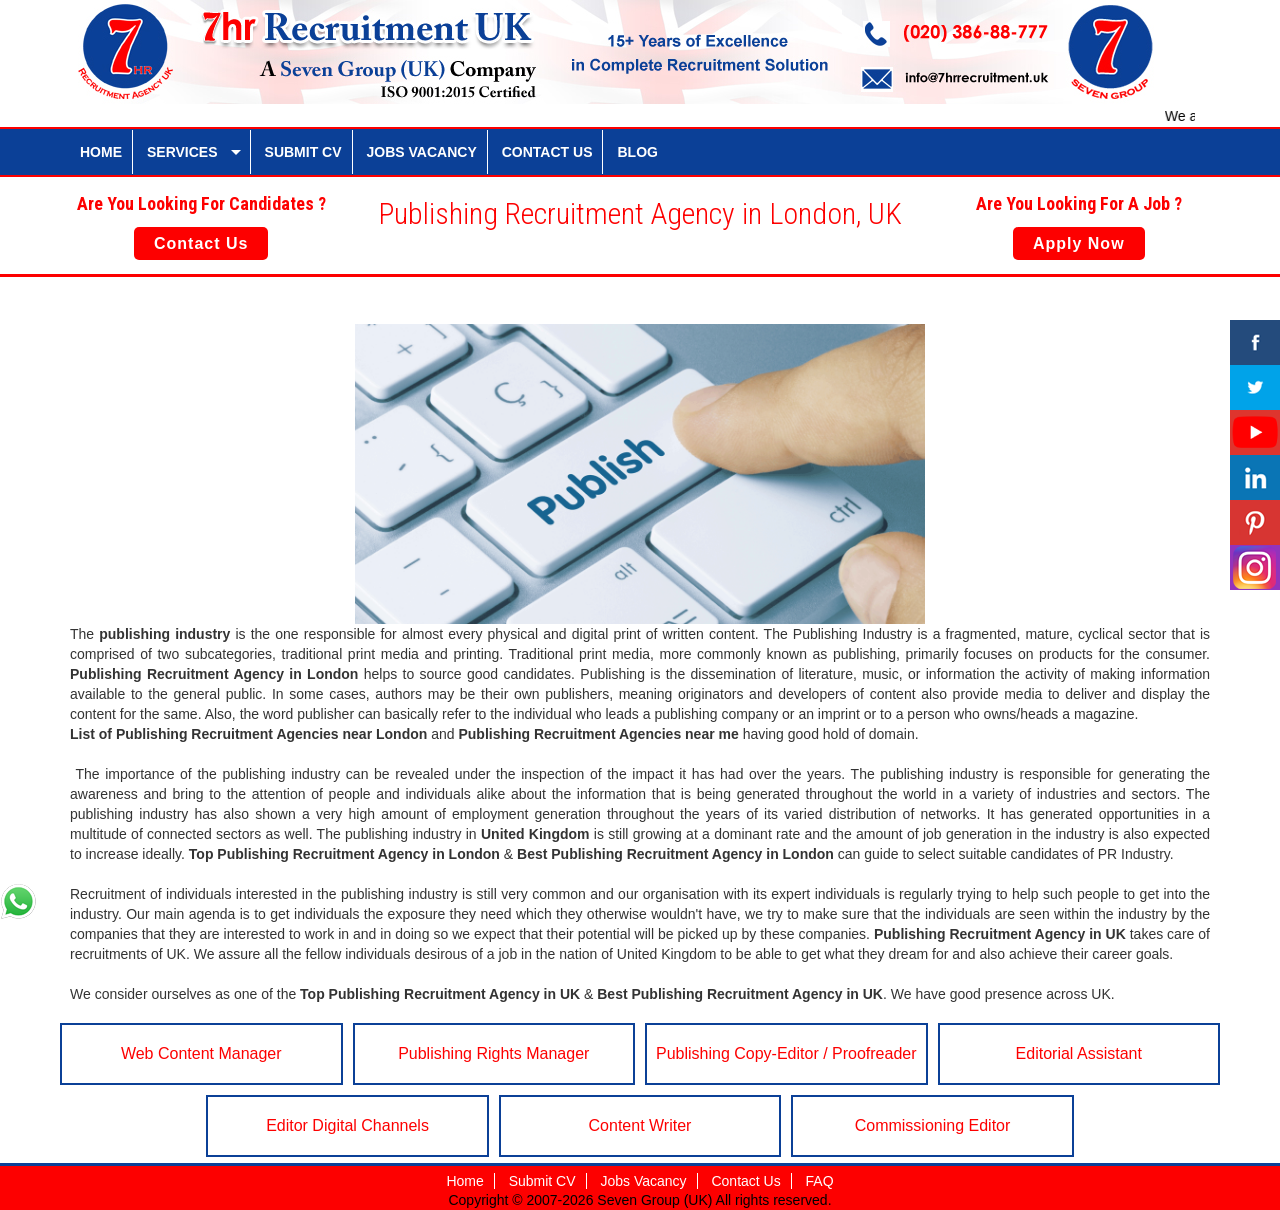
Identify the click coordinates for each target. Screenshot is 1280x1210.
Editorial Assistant (1079, 1053)
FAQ (820, 1181)
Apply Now (1079, 243)
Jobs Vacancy (643, 1181)
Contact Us (201, 243)
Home (464, 1181)
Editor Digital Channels (347, 1125)
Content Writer (640, 1125)
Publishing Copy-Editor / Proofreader (786, 1053)
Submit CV (542, 1181)
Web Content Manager (201, 1053)
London (332, 674)
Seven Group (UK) (656, 1200)
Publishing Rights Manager (493, 1053)
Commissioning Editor (933, 1125)
